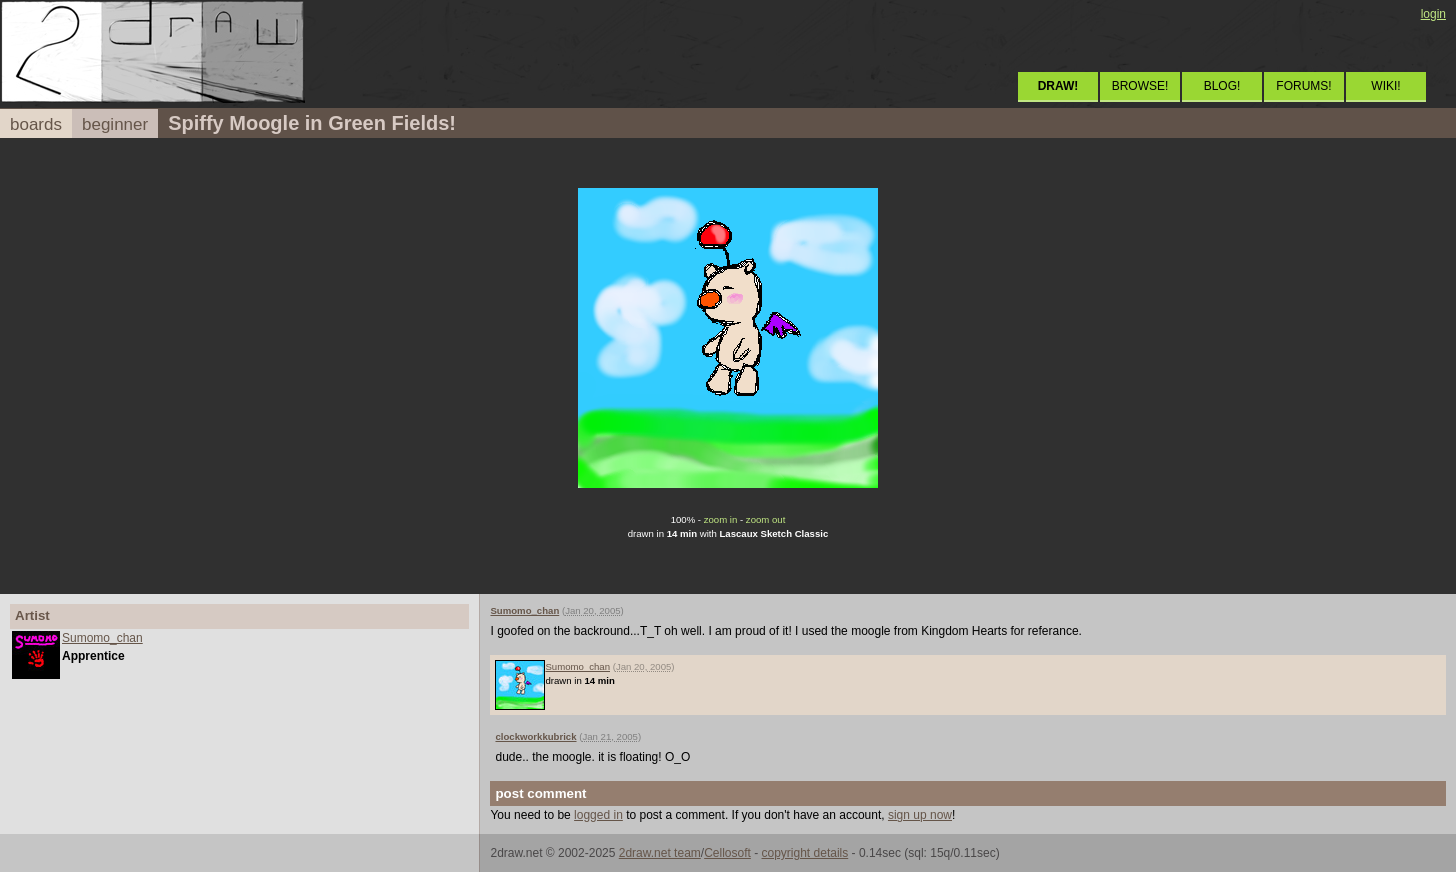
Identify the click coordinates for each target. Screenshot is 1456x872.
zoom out (765, 519)
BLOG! (1222, 86)
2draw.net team (660, 853)
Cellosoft (727, 853)
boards (36, 124)
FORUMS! (1303, 86)
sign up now (920, 815)
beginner (115, 124)
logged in (598, 815)
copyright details (805, 853)
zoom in (721, 519)
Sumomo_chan (102, 638)
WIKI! (1385, 86)
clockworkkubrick (535, 736)
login (1433, 14)
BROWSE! (1140, 86)
